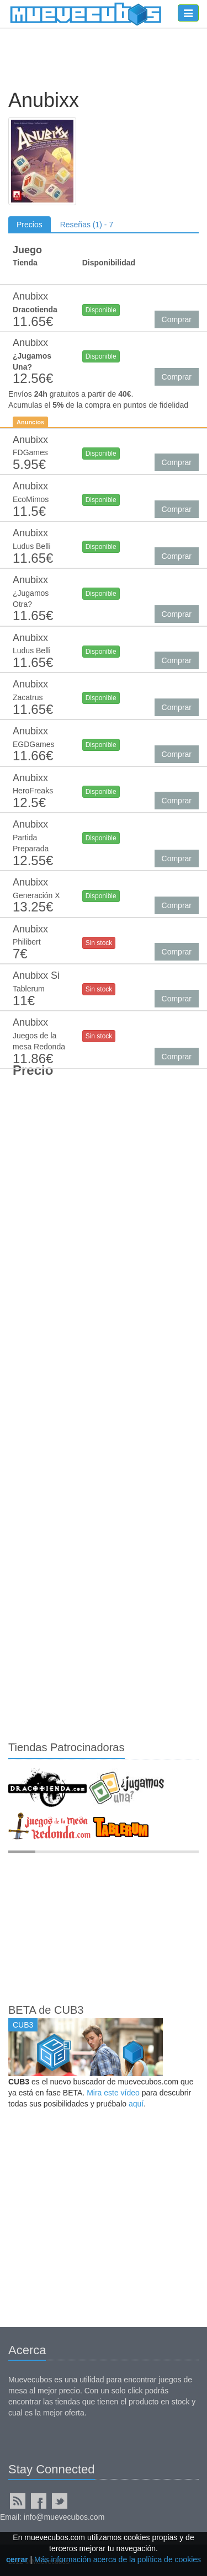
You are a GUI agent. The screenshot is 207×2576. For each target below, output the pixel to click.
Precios (30, 224)
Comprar (177, 319)
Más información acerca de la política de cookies (117, 2559)
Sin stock (99, 943)
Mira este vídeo (113, 2092)
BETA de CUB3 (45, 2010)
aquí (136, 2103)
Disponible (101, 310)
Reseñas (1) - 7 (86, 224)
